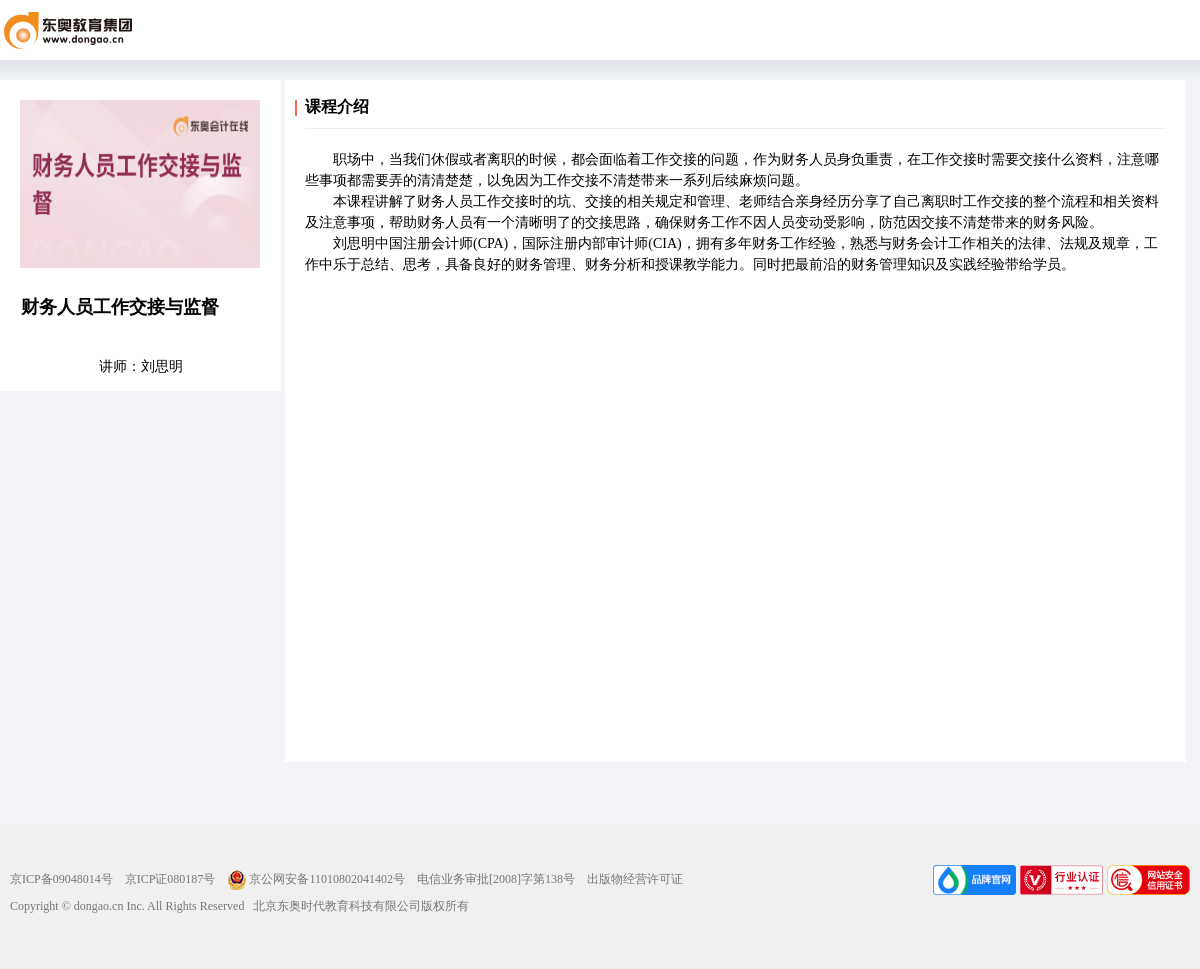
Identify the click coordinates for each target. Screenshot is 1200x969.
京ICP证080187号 (170, 879)
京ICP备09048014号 (61, 879)
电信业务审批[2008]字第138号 (496, 879)
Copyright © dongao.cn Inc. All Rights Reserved (127, 906)
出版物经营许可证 (635, 879)
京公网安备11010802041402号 (316, 879)
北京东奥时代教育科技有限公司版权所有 (356, 906)
